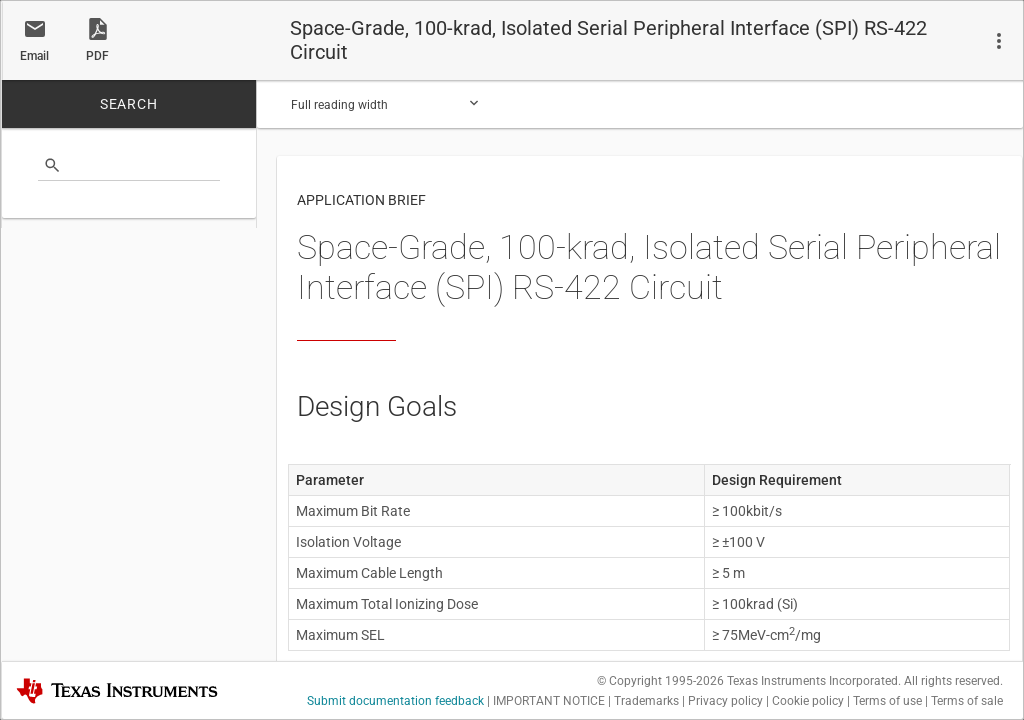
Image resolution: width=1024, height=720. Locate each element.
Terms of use (887, 701)
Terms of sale (967, 701)
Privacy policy (725, 701)
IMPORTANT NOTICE (549, 701)
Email (34, 56)
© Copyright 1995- (660, 681)
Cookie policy (808, 701)
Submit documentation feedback (395, 701)
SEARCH (129, 104)
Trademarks (646, 701)
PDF (97, 56)
